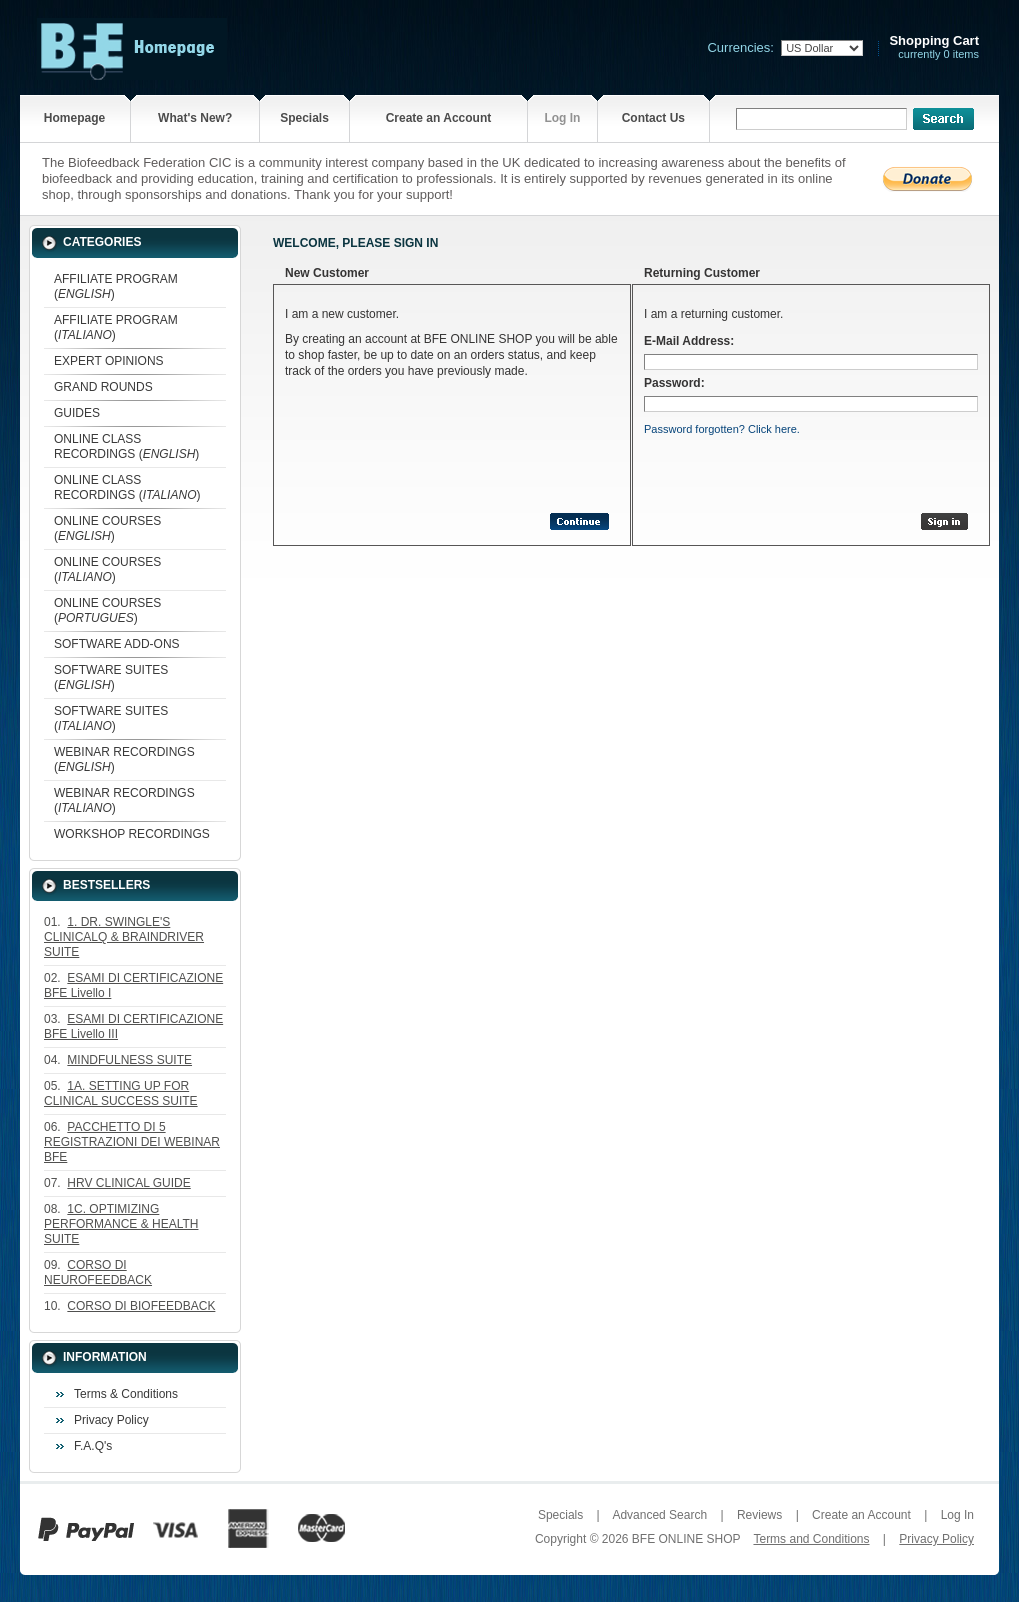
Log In (562, 118)
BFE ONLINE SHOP (686, 1539)
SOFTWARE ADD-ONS (117, 644)
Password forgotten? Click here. (722, 429)
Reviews (759, 1515)
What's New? (195, 118)
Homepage (74, 118)
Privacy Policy (111, 1420)
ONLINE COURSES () (107, 528)
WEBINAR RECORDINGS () (124, 759)
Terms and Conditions (811, 1539)
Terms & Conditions (126, 1394)
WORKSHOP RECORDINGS (132, 834)
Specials (304, 118)
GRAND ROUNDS (103, 387)
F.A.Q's (93, 1446)
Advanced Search (659, 1515)
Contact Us (653, 118)
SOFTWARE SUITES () (111, 677)
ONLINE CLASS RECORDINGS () (126, 446)
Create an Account (439, 118)
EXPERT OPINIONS (109, 361)
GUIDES (77, 413)
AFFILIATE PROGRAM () (116, 286)
